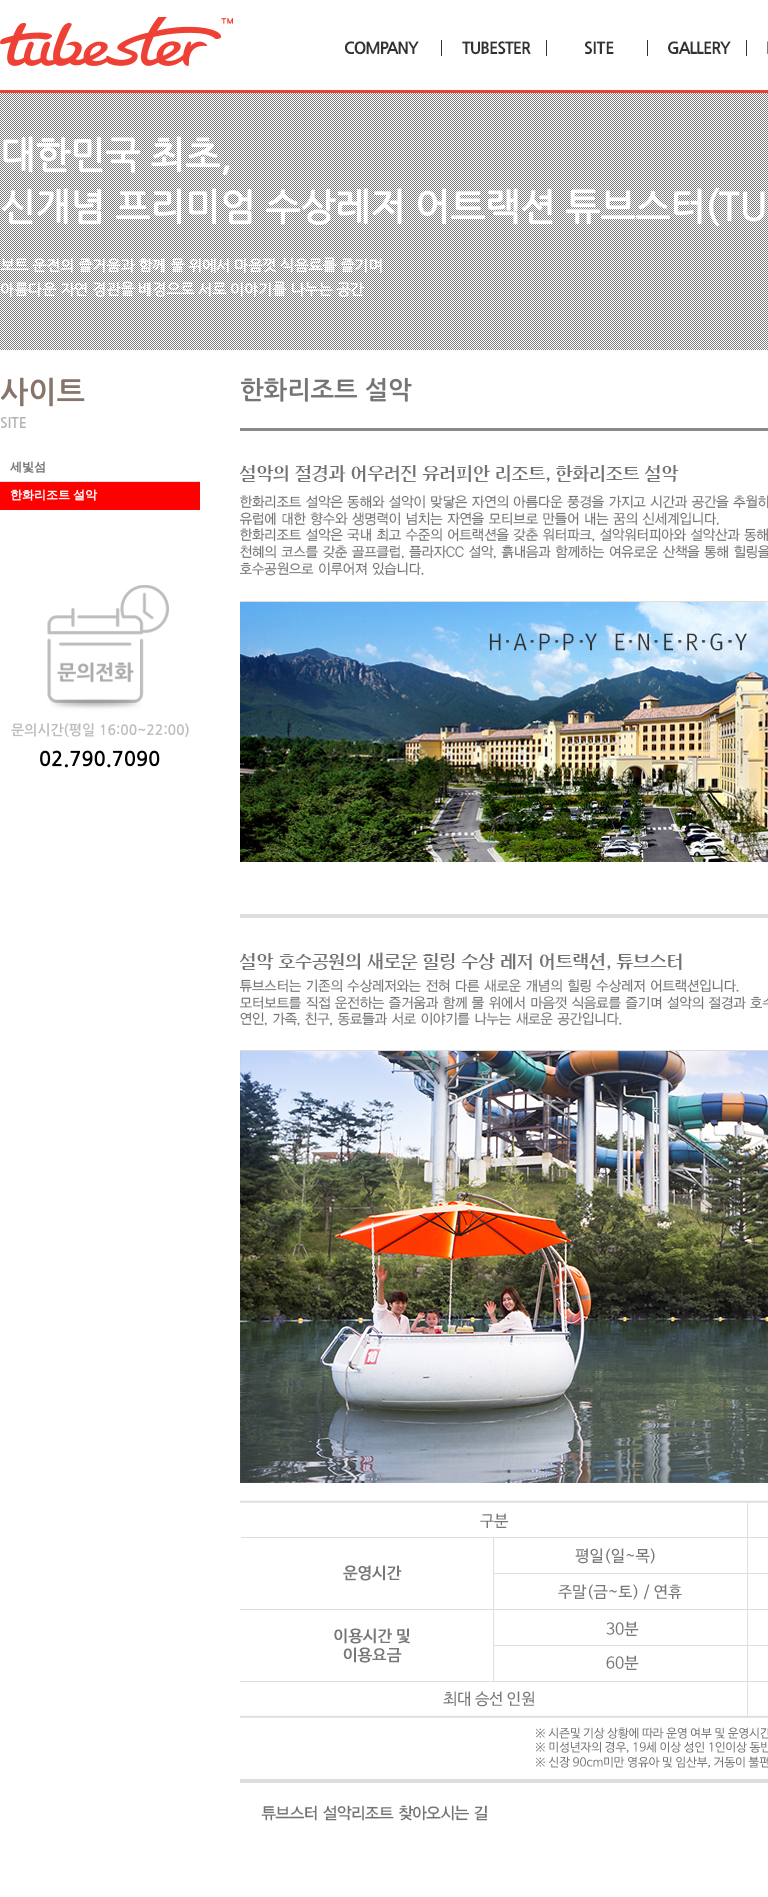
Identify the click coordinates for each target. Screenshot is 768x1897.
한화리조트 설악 (53, 495)
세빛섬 (28, 467)
